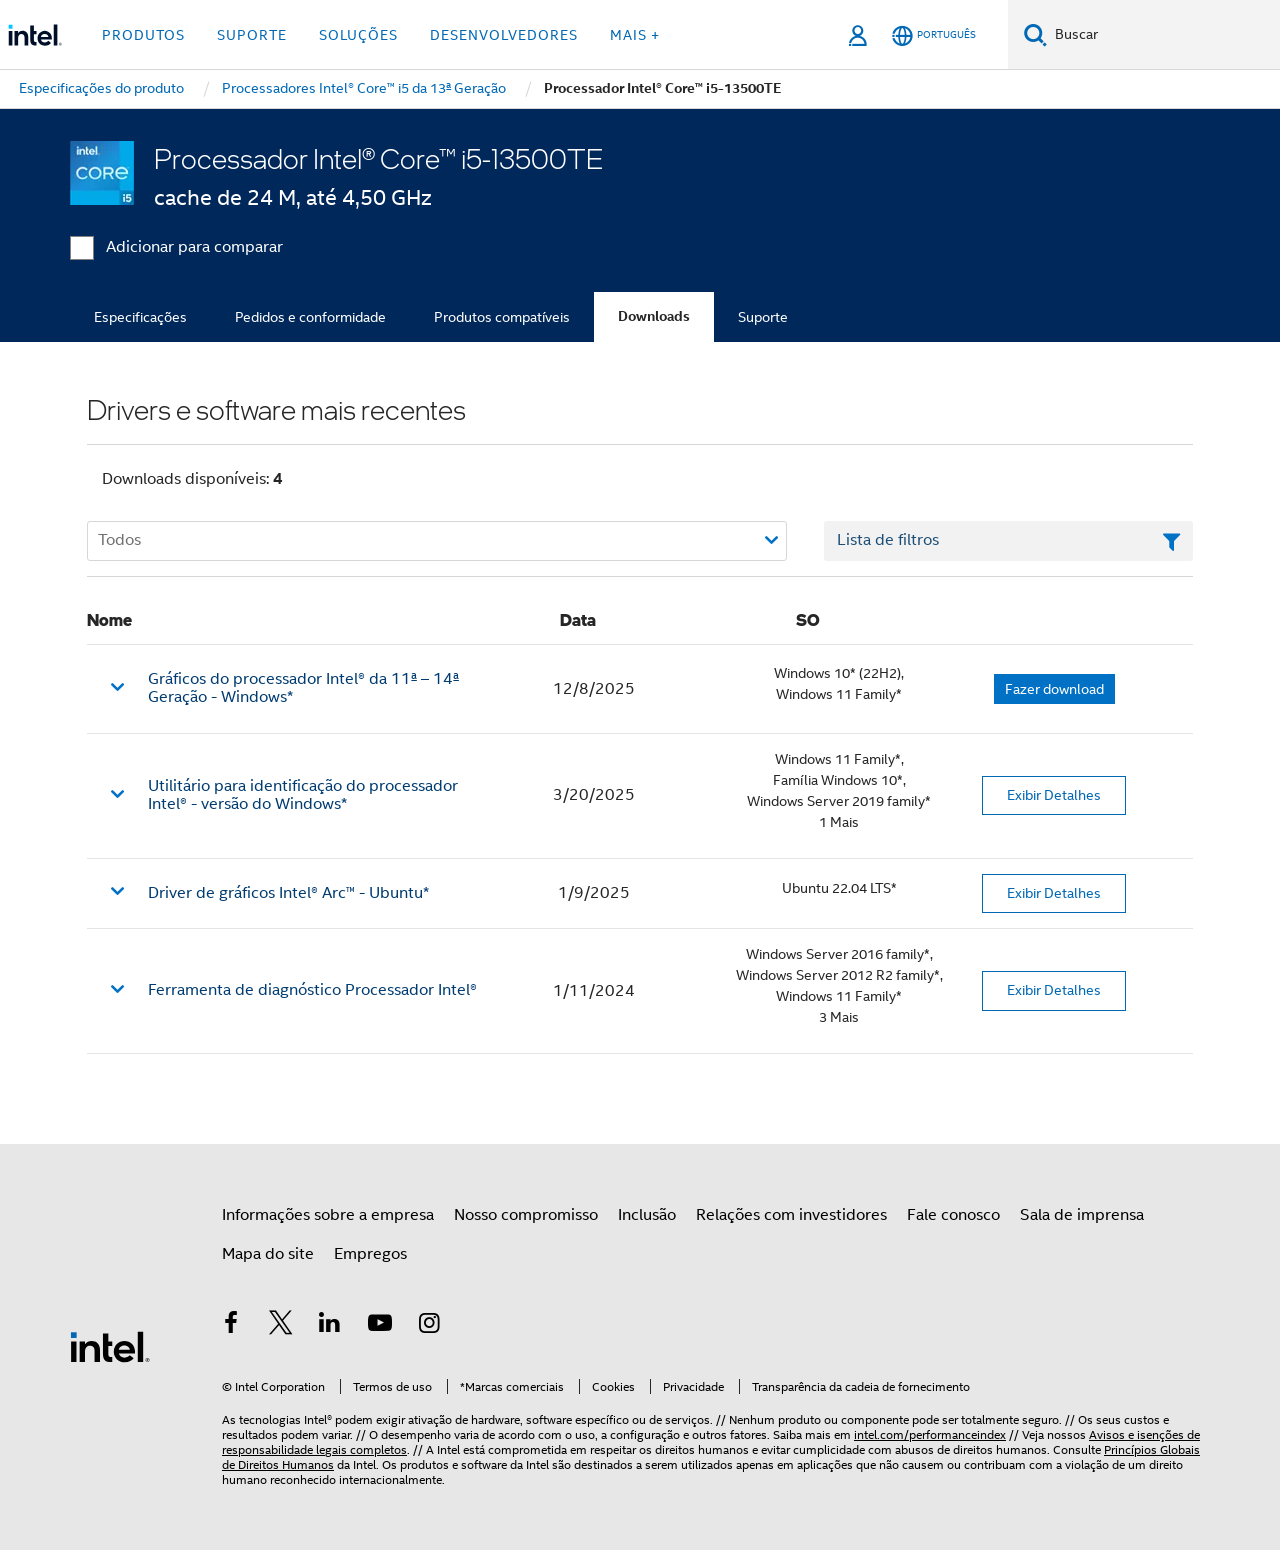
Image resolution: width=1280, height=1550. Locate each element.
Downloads (654, 316)
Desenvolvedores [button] (504, 35)
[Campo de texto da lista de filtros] (1008, 541)
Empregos (370, 1254)
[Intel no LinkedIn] (330, 1326)
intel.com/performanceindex (930, 1434)
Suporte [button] (252, 35)
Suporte (763, 317)
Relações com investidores (791, 1215)
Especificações (140, 317)
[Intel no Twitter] (281, 1326)
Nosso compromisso (526, 1215)
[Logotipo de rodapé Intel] (110, 1346)
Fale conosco (953, 1215)
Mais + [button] (635, 35)
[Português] (934, 35)
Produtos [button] (143, 35)
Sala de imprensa (1082, 1215)
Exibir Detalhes (1054, 795)
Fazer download (1054, 689)
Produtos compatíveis (502, 317)
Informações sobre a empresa (328, 1215)
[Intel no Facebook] (231, 1326)
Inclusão (647, 1215)
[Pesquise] (1035, 34)
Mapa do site (268, 1254)
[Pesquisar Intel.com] (1163, 35)
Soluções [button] (358, 35)
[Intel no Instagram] (429, 1326)
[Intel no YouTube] (380, 1326)
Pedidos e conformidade (310, 317)
